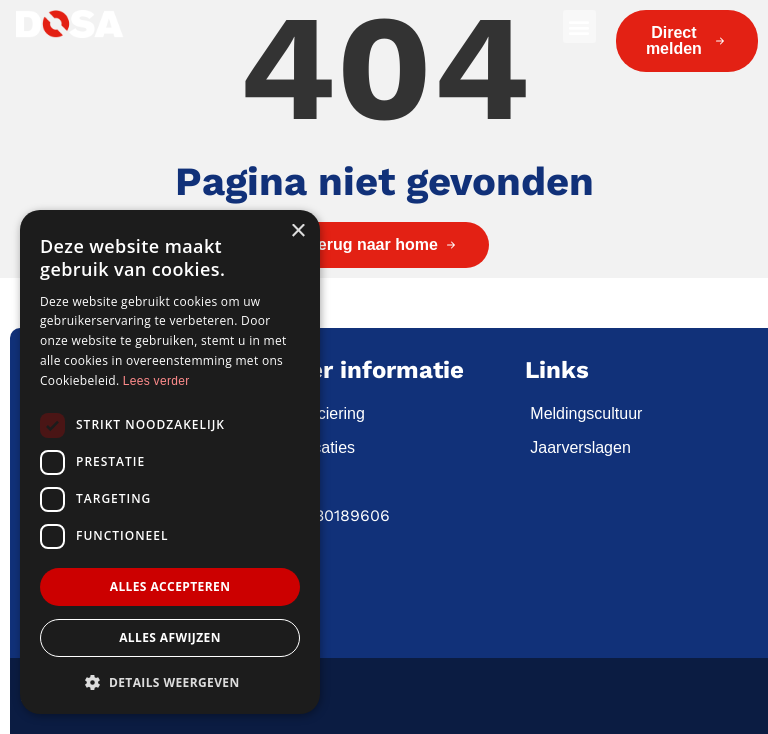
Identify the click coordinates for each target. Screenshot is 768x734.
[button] (579, 26)
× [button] (297, 231)
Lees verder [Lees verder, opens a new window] (156, 381)
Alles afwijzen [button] (170, 637)
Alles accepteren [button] (170, 586)
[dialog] (170, 462)
